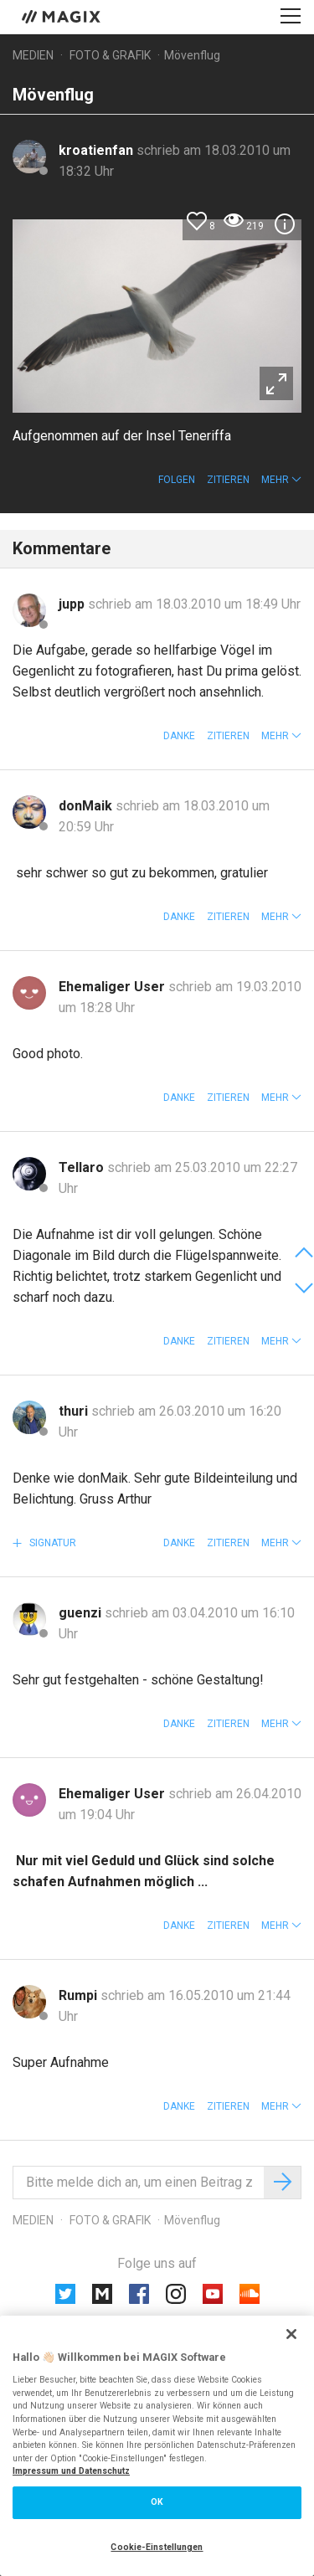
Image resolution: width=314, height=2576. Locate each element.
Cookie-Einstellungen (157, 2547)
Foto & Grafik (110, 55)
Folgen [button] (176, 480)
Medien (33, 55)
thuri (75, 1411)
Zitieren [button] (228, 480)
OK (157, 2501)
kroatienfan (97, 150)
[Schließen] (291, 2334)
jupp (73, 604)
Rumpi (79, 1995)
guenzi (82, 1613)
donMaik (87, 806)
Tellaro (83, 1167)
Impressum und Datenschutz (71, 2470)
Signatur (51, 1543)
